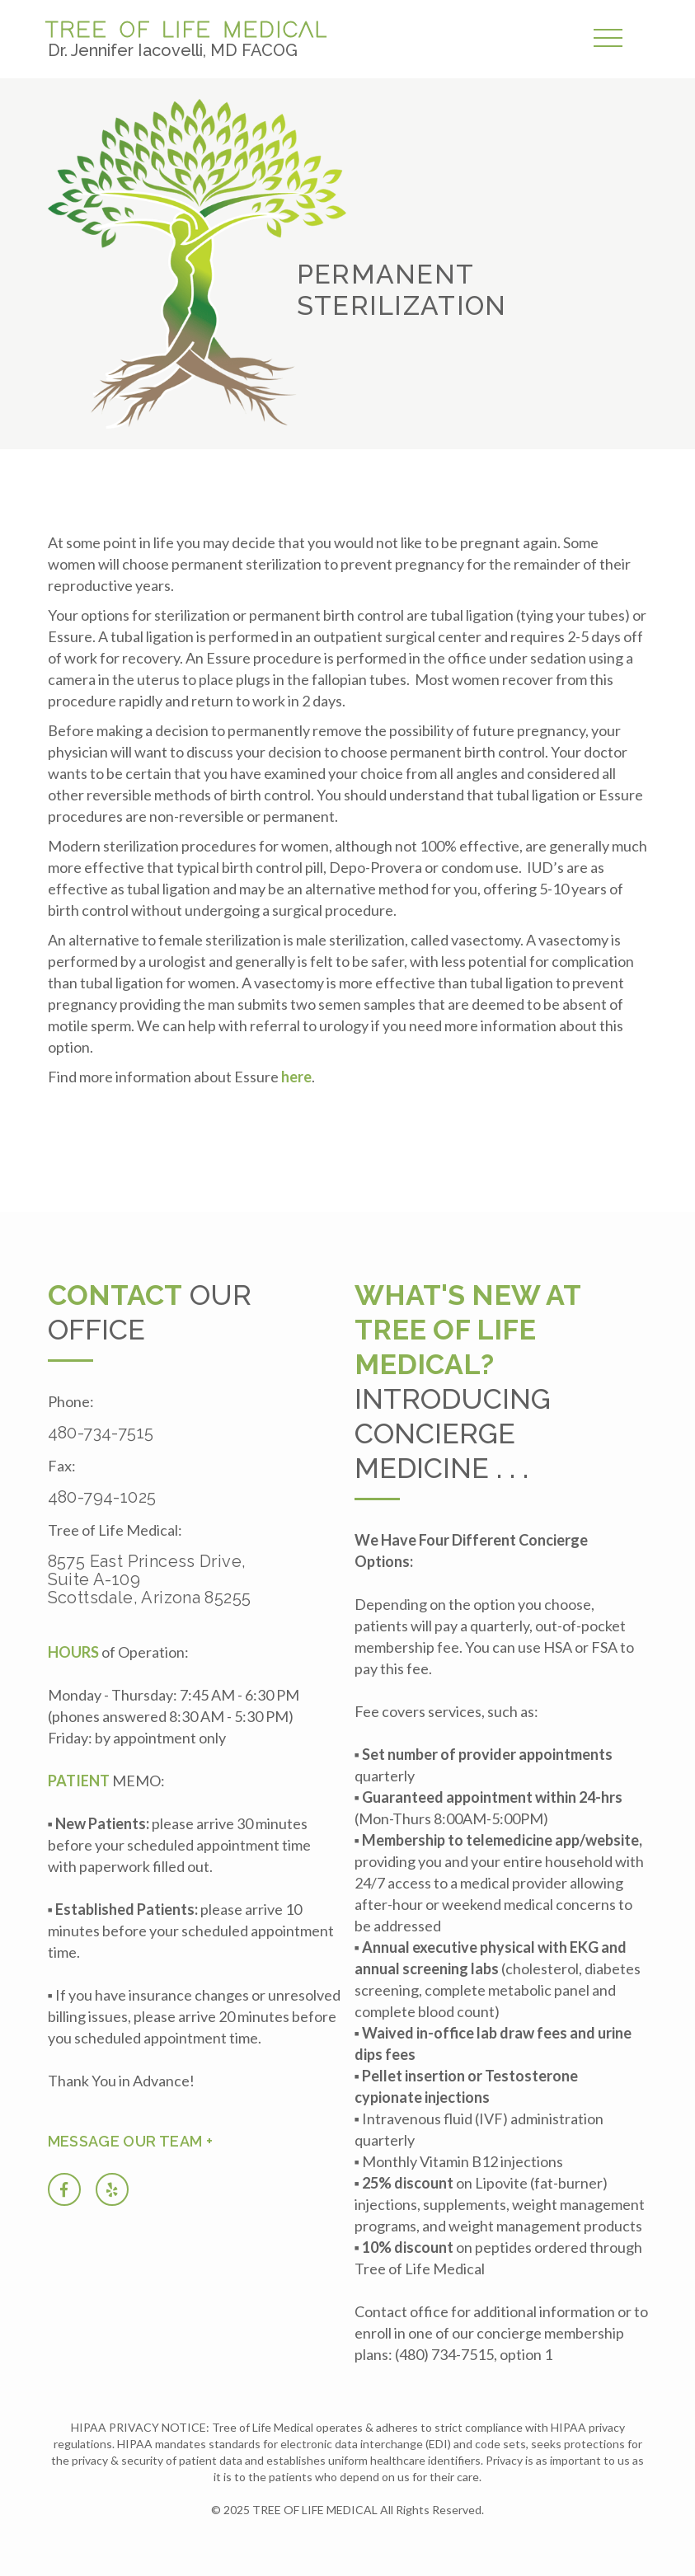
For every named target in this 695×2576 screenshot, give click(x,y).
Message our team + (130, 2141)
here (296, 1076)
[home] (190, 37)
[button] (612, 39)
